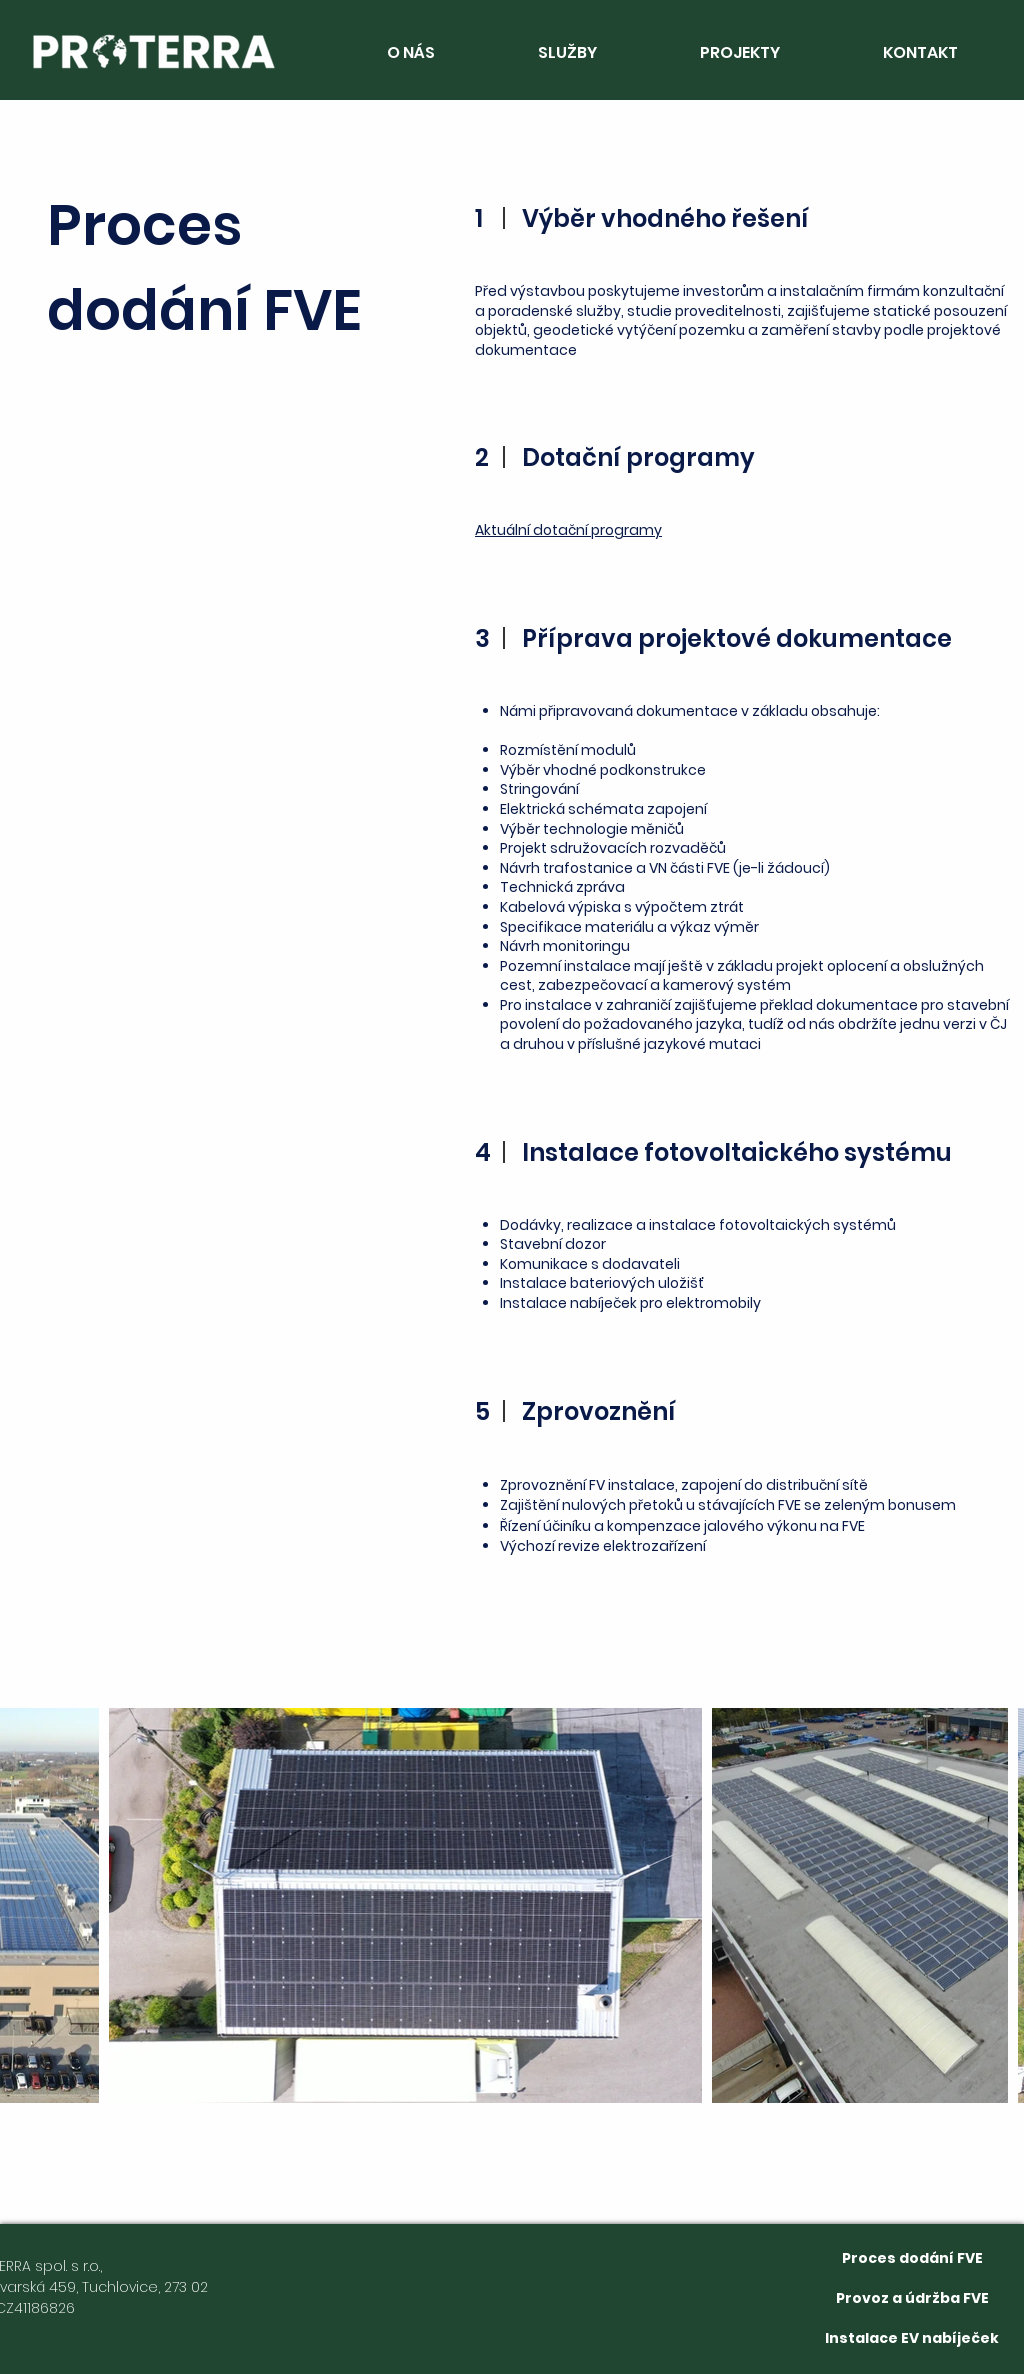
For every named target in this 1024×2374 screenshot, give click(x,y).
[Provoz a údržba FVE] (912, 2298)
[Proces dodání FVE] (912, 2258)
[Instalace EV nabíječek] (911, 2338)
